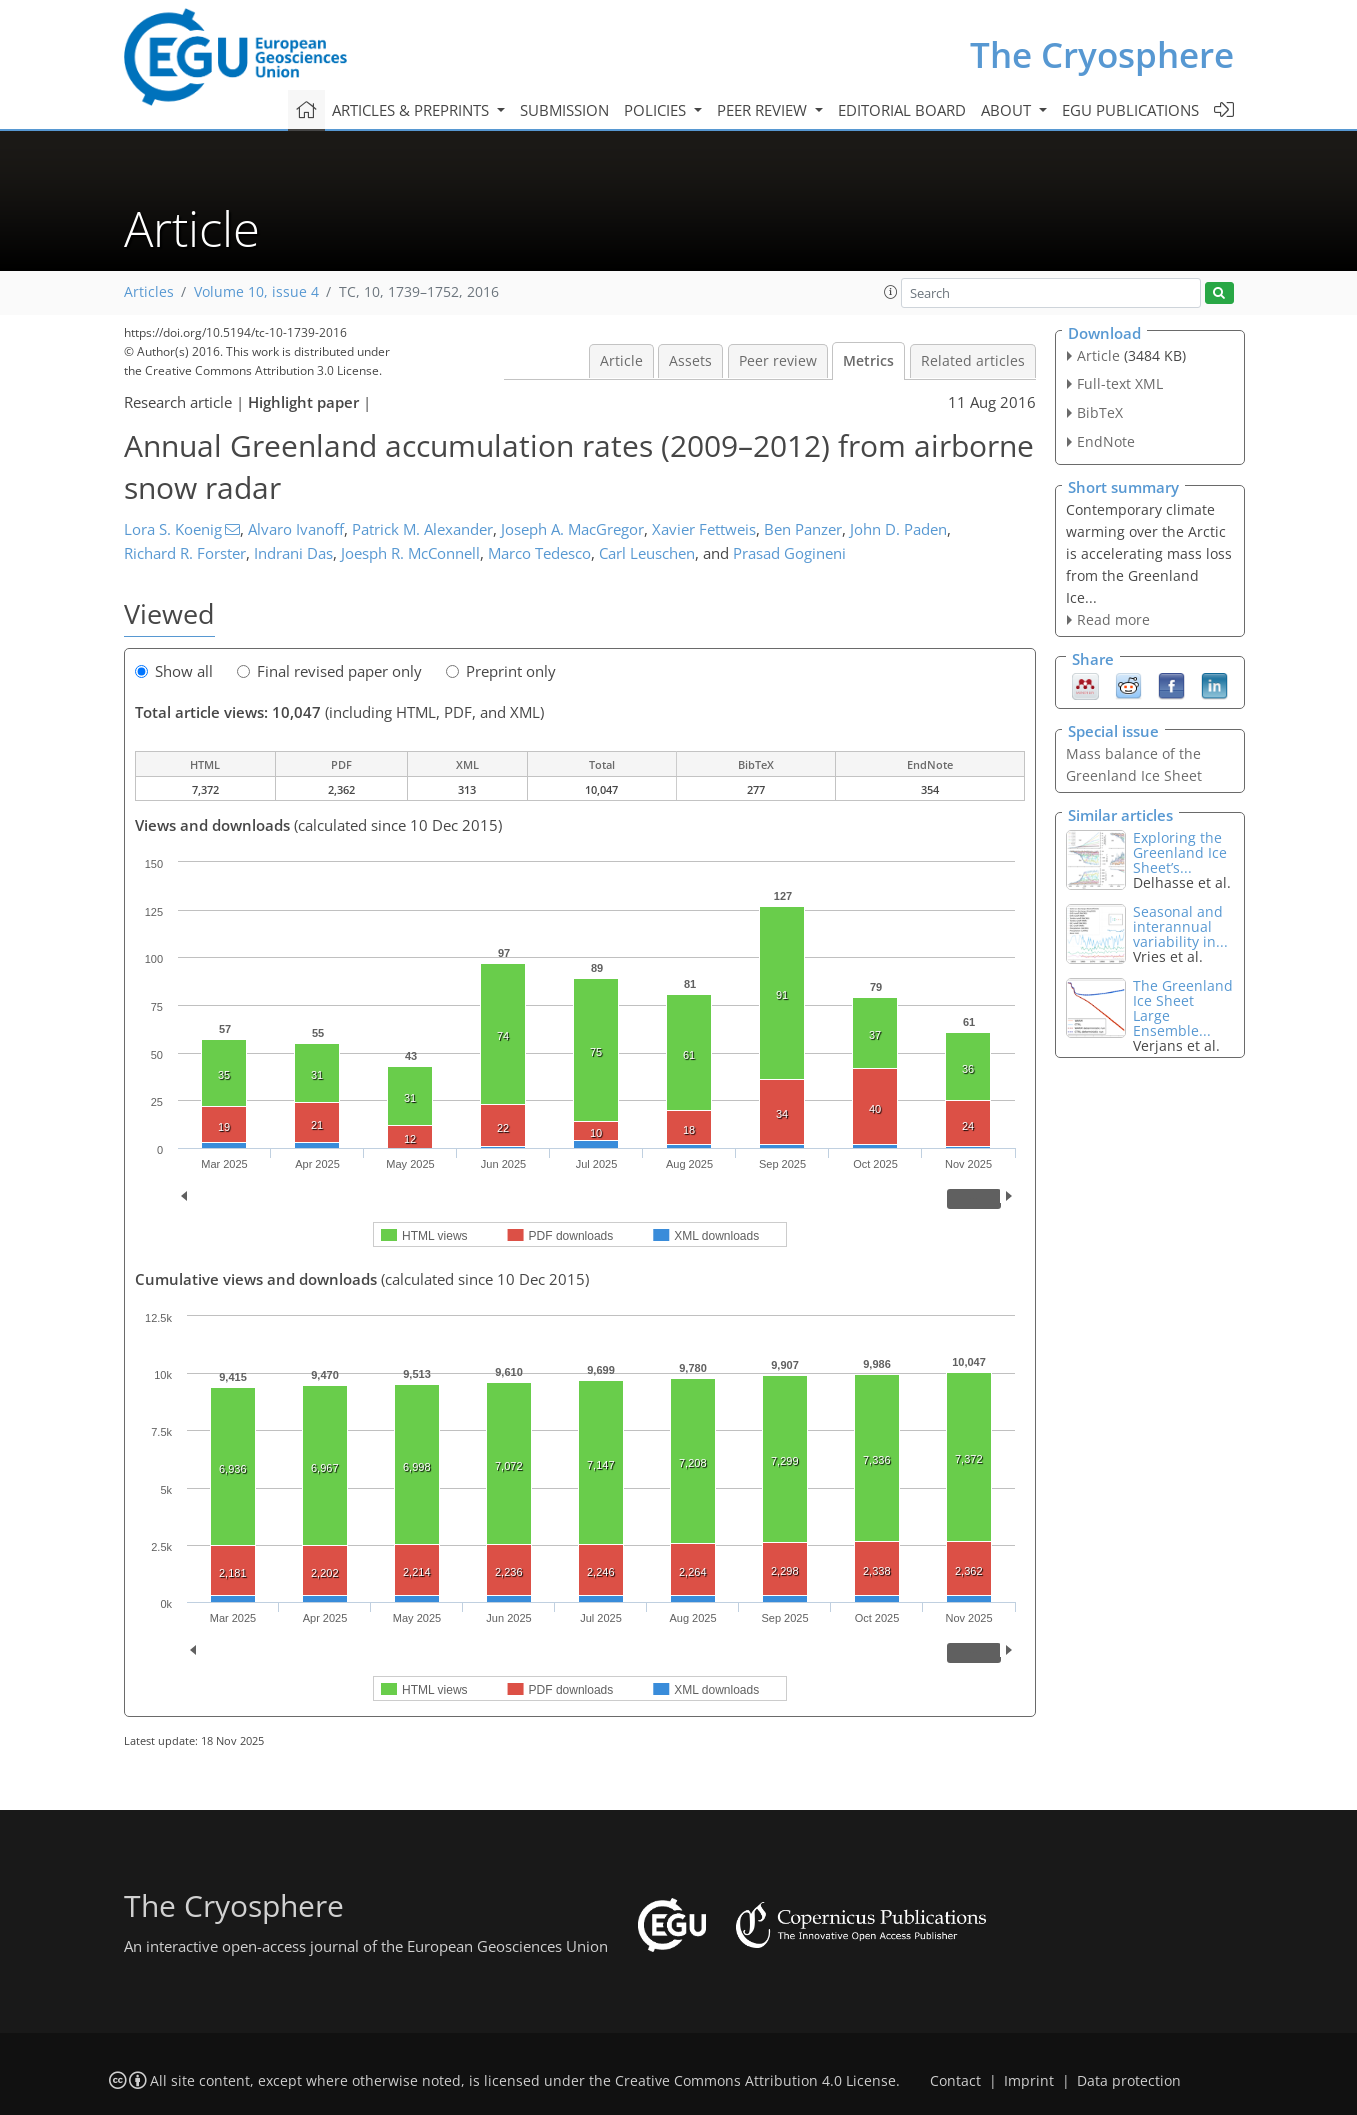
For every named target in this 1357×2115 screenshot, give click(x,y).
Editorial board (902, 110)
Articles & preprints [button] (412, 110)
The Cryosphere (1102, 54)
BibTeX (1100, 412)
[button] (891, 292)
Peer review (778, 361)
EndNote (1106, 441)
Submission (564, 110)
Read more (1113, 619)
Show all (174, 671)
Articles (149, 292)
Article (621, 361)
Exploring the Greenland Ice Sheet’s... (1180, 852)
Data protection (1129, 2081)
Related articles (973, 361)
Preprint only (501, 671)
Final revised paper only (329, 671)
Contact (955, 2081)
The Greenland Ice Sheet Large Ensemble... (1183, 1008)
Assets (690, 361)
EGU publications (1130, 110)
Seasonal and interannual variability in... (1180, 926)
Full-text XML (1120, 383)
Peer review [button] (764, 110)
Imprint (1029, 2081)
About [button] (1008, 110)
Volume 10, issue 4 (256, 292)
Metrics (868, 361)
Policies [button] (657, 110)
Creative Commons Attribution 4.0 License (755, 2081)
